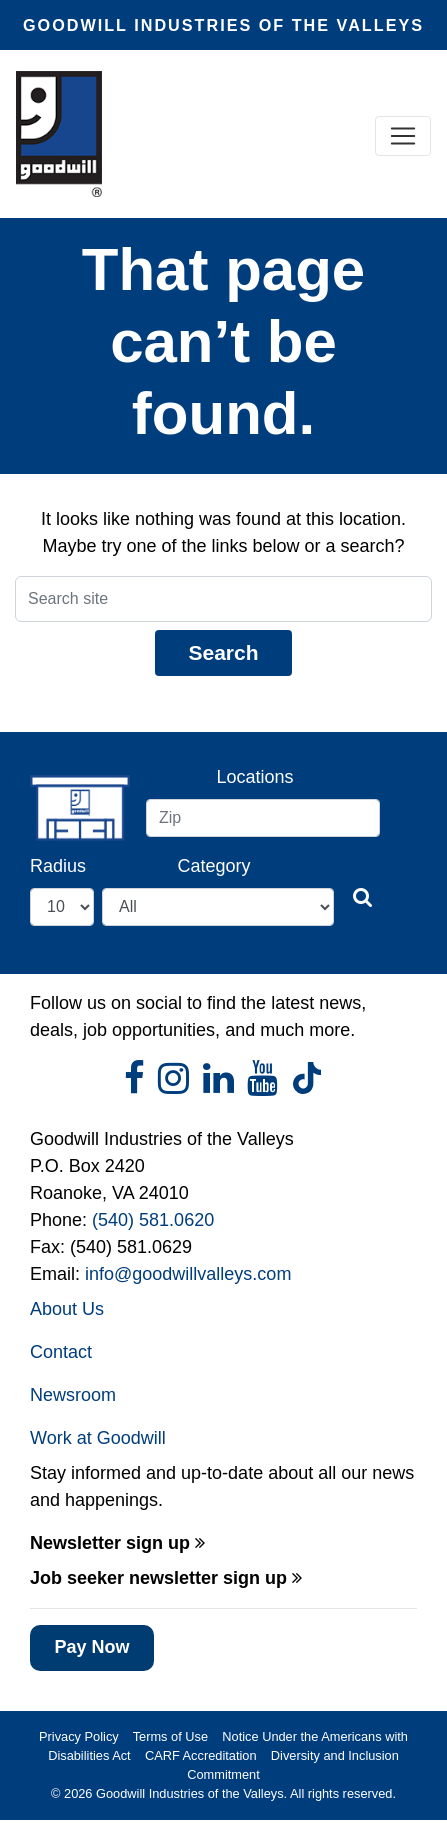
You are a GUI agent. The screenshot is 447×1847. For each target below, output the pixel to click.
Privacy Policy (79, 1736)
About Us (67, 1309)
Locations (254, 777)
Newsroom (73, 1395)
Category (214, 866)
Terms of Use (170, 1736)
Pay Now (91, 1647)
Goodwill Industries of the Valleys (187, 1793)
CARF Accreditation (201, 1755)
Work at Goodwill (98, 1438)
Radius (58, 866)
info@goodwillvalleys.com (188, 1274)
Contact (61, 1352)
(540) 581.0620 (153, 1220)
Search (223, 652)
